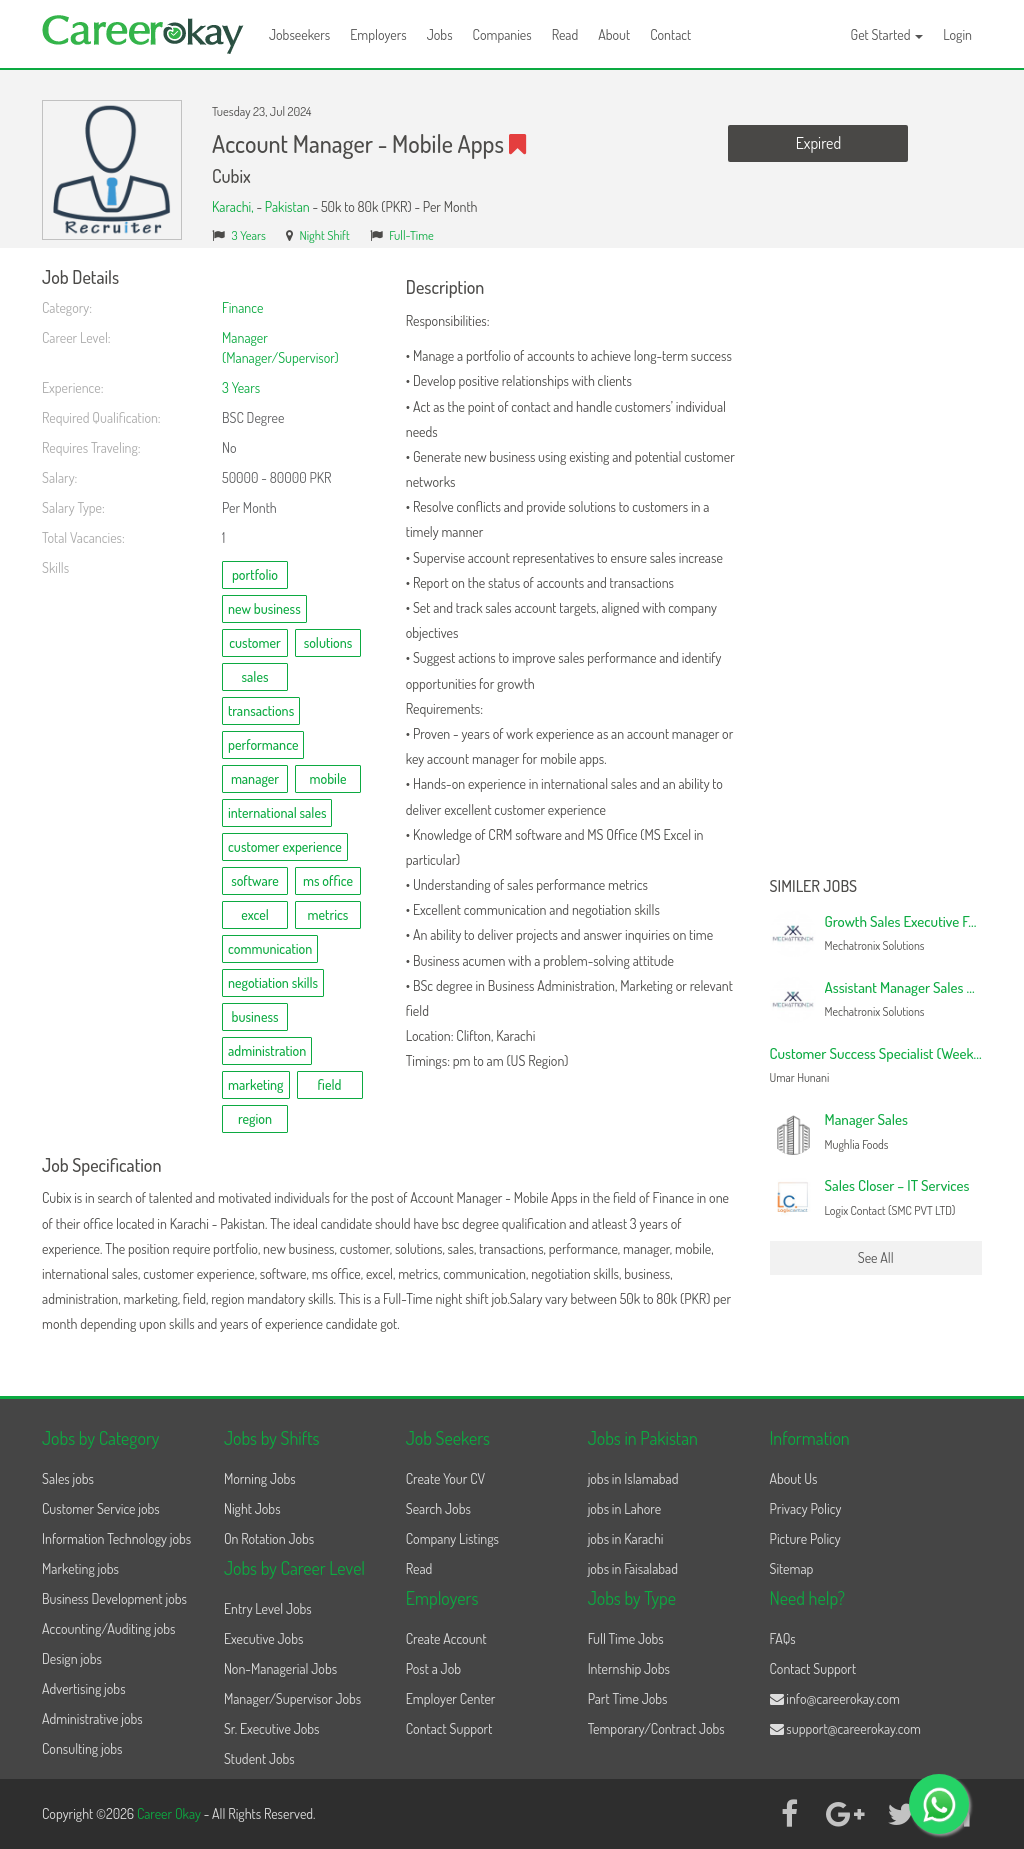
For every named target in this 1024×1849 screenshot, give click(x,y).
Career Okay (170, 1813)
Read (565, 34)
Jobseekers (299, 34)
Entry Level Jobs (268, 1608)
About (614, 34)
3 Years (249, 235)
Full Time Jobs (626, 1638)
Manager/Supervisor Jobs (292, 1698)
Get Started (887, 34)
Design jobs (72, 1658)
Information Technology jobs (116, 1538)
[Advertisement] (876, 568)
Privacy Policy (806, 1508)
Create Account (446, 1638)
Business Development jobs (114, 1598)
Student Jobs (259, 1758)
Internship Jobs (629, 1668)
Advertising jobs (84, 1688)
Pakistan (287, 206)
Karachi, (234, 206)
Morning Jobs (260, 1478)
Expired (818, 143)
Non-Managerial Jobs (280, 1668)
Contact (670, 34)
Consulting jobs (82, 1748)
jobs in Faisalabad (633, 1568)
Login (957, 34)
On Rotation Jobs (269, 1538)
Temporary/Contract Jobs (656, 1728)
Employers (378, 34)
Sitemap (792, 1568)
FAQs (783, 1638)
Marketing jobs (80, 1568)
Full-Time (411, 235)
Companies (502, 34)
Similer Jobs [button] (814, 887)
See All (876, 1257)
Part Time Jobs (628, 1698)
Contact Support (449, 1728)
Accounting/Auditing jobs (108, 1628)
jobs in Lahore (624, 1508)
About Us (794, 1478)
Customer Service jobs (101, 1508)
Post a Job (433, 1668)
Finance (242, 307)
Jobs (440, 34)
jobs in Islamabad (633, 1478)
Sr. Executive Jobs (272, 1728)
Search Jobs (438, 1508)
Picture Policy (805, 1538)
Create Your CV (445, 1478)
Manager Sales (866, 1119)
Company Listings (452, 1538)
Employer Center (451, 1698)
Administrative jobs (92, 1718)
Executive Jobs (263, 1638)
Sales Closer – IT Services (897, 1185)
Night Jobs (252, 1508)
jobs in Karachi (626, 1538)
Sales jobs (68, 1478)
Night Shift (324, 235)
